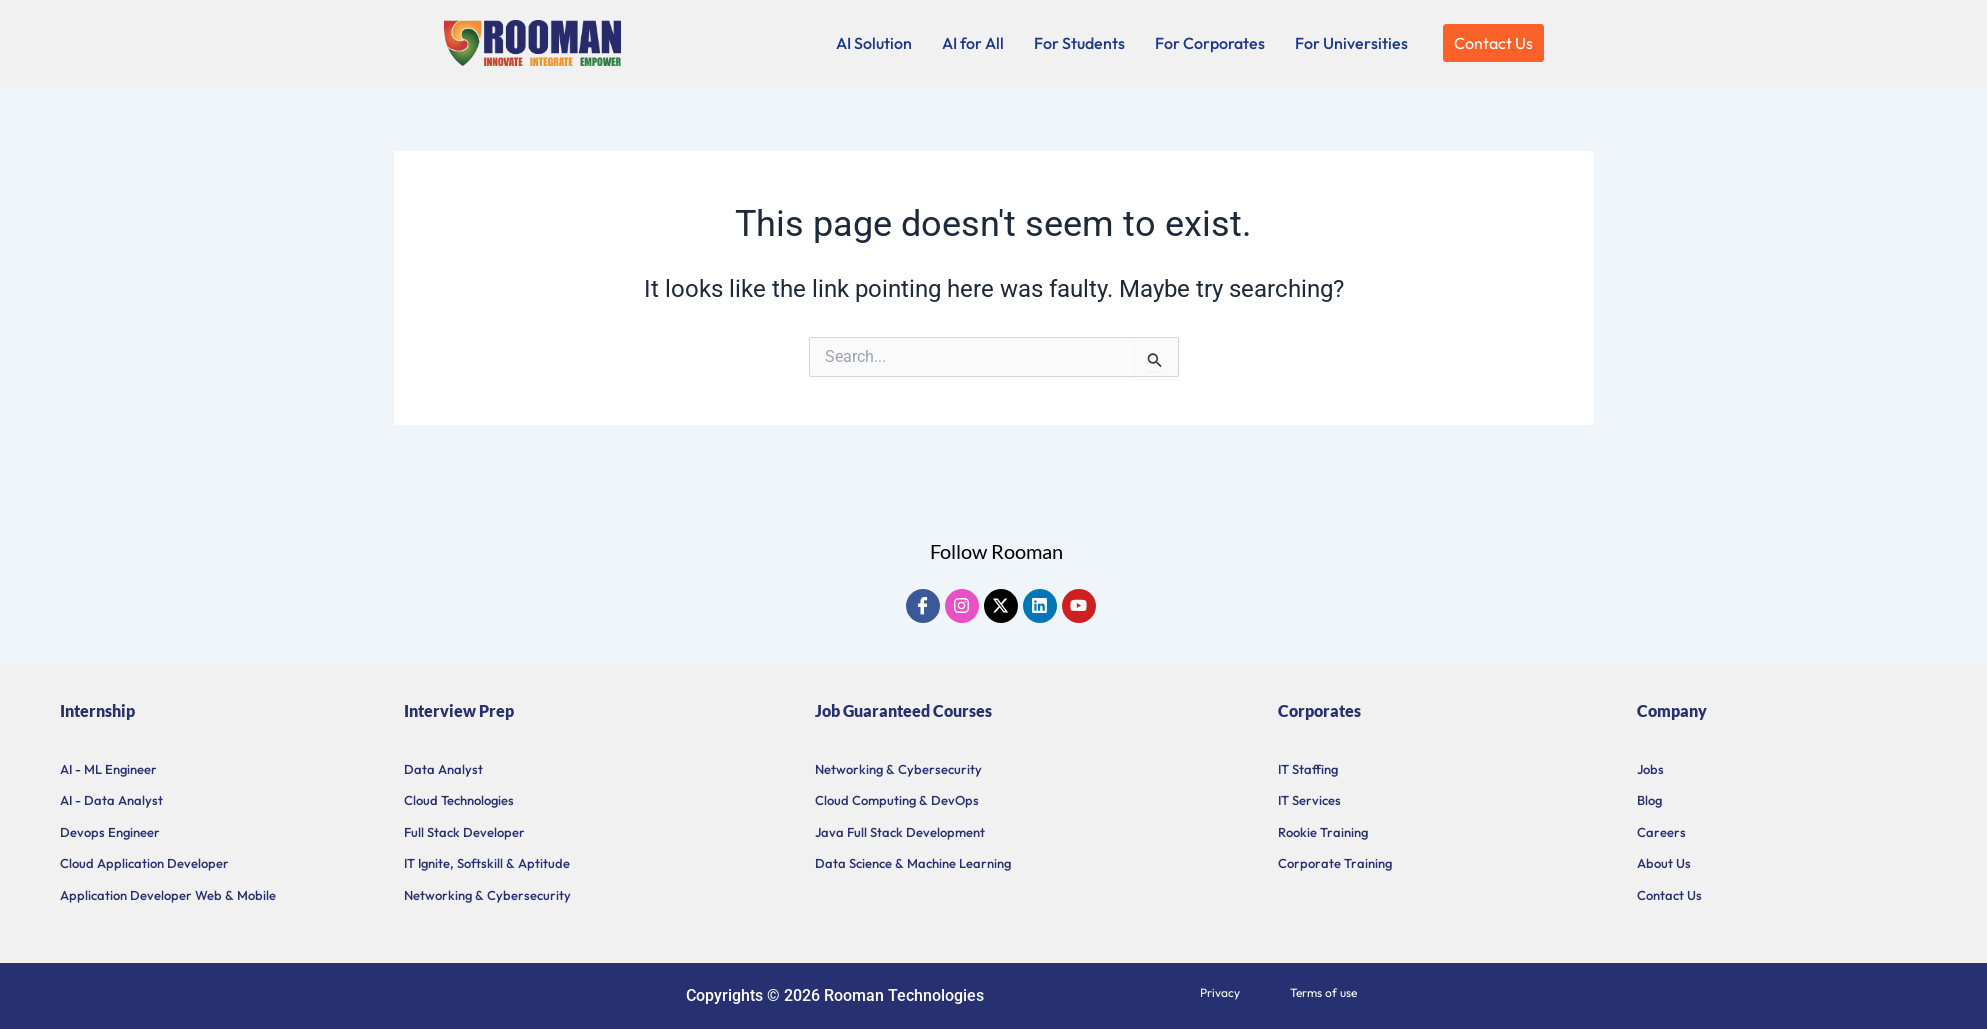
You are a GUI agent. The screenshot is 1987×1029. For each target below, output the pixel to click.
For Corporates (1210, 43)
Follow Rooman (996, 551)
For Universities (1351, 43)
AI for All (973, 43)
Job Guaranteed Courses (903, 710)
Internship (97, 710)
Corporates (1319, 710)
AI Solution (874, 43)
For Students (1079, 43)
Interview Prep (459, 710)
